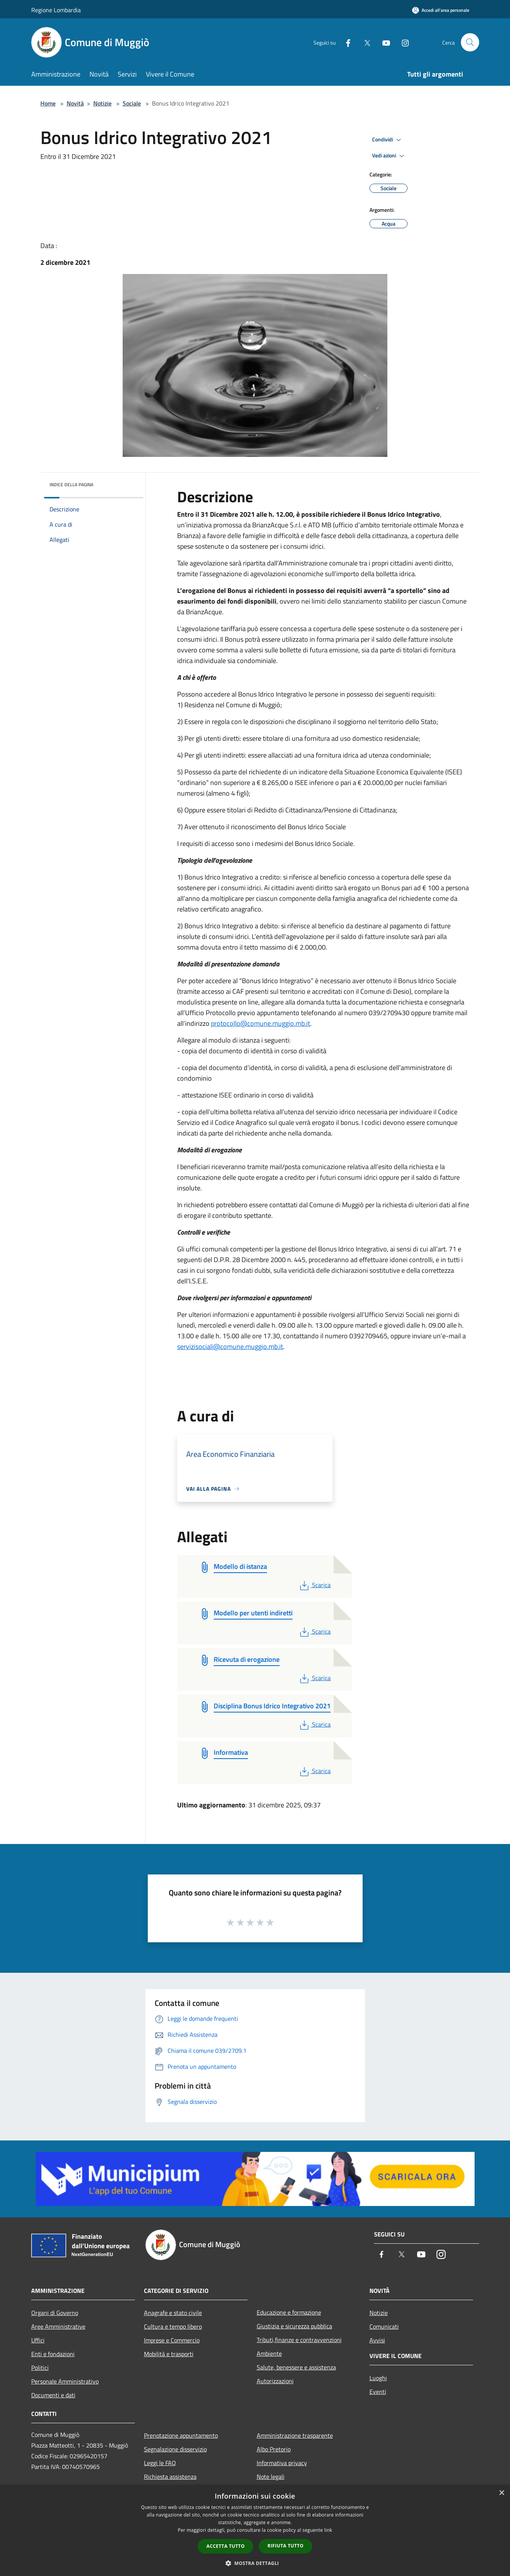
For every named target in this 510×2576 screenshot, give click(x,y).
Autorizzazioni (275, 2380)
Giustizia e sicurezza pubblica (294, 2326)
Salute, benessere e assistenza (296, 2367)
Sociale (132, 103)
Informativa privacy (282, 2462)
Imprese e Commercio (172, 2340)
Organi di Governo (54, 2312)
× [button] (501, 2493)
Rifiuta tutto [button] (285, 2545)
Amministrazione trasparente (295, 2435)
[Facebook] (345, 42)
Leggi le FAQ (160, 2462)
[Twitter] (364, 42)
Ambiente (269, 2353)
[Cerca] (470, 42)
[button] (255, 2563)
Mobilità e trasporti (168, 2353)
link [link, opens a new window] (328, 2530)
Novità (75, 103)
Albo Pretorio (274, 2449)
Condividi (387, 139)
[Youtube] (383, 42)
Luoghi (378, 2377)
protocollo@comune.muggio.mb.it (260, 1023)
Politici (40, 2367)
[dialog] (255, 2530)
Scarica (314, 1584)
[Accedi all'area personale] (440, 10)
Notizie (102, 103)
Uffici (38, 2340)
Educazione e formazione (289, 2312)
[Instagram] (402, 42)
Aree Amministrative (58, 2326)
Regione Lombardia (56, 9)
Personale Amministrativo (65, 2381)
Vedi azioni (389, 155)
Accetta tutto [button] (225, 2546)
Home (48, 103)
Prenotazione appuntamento (181, 2435)
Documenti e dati (53, 2395)
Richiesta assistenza (170, 2476)
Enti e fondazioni (53, 2353)
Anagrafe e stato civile (173, 2312)
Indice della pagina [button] (71, 484)
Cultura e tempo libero (173, 2326)
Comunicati (384, 2326)
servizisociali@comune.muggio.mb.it (230, 1346)
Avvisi (377, 2340)
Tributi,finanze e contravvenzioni (299, 2339)
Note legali (271, 2476)
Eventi (377, 2391)
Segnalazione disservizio (175, 2449)
